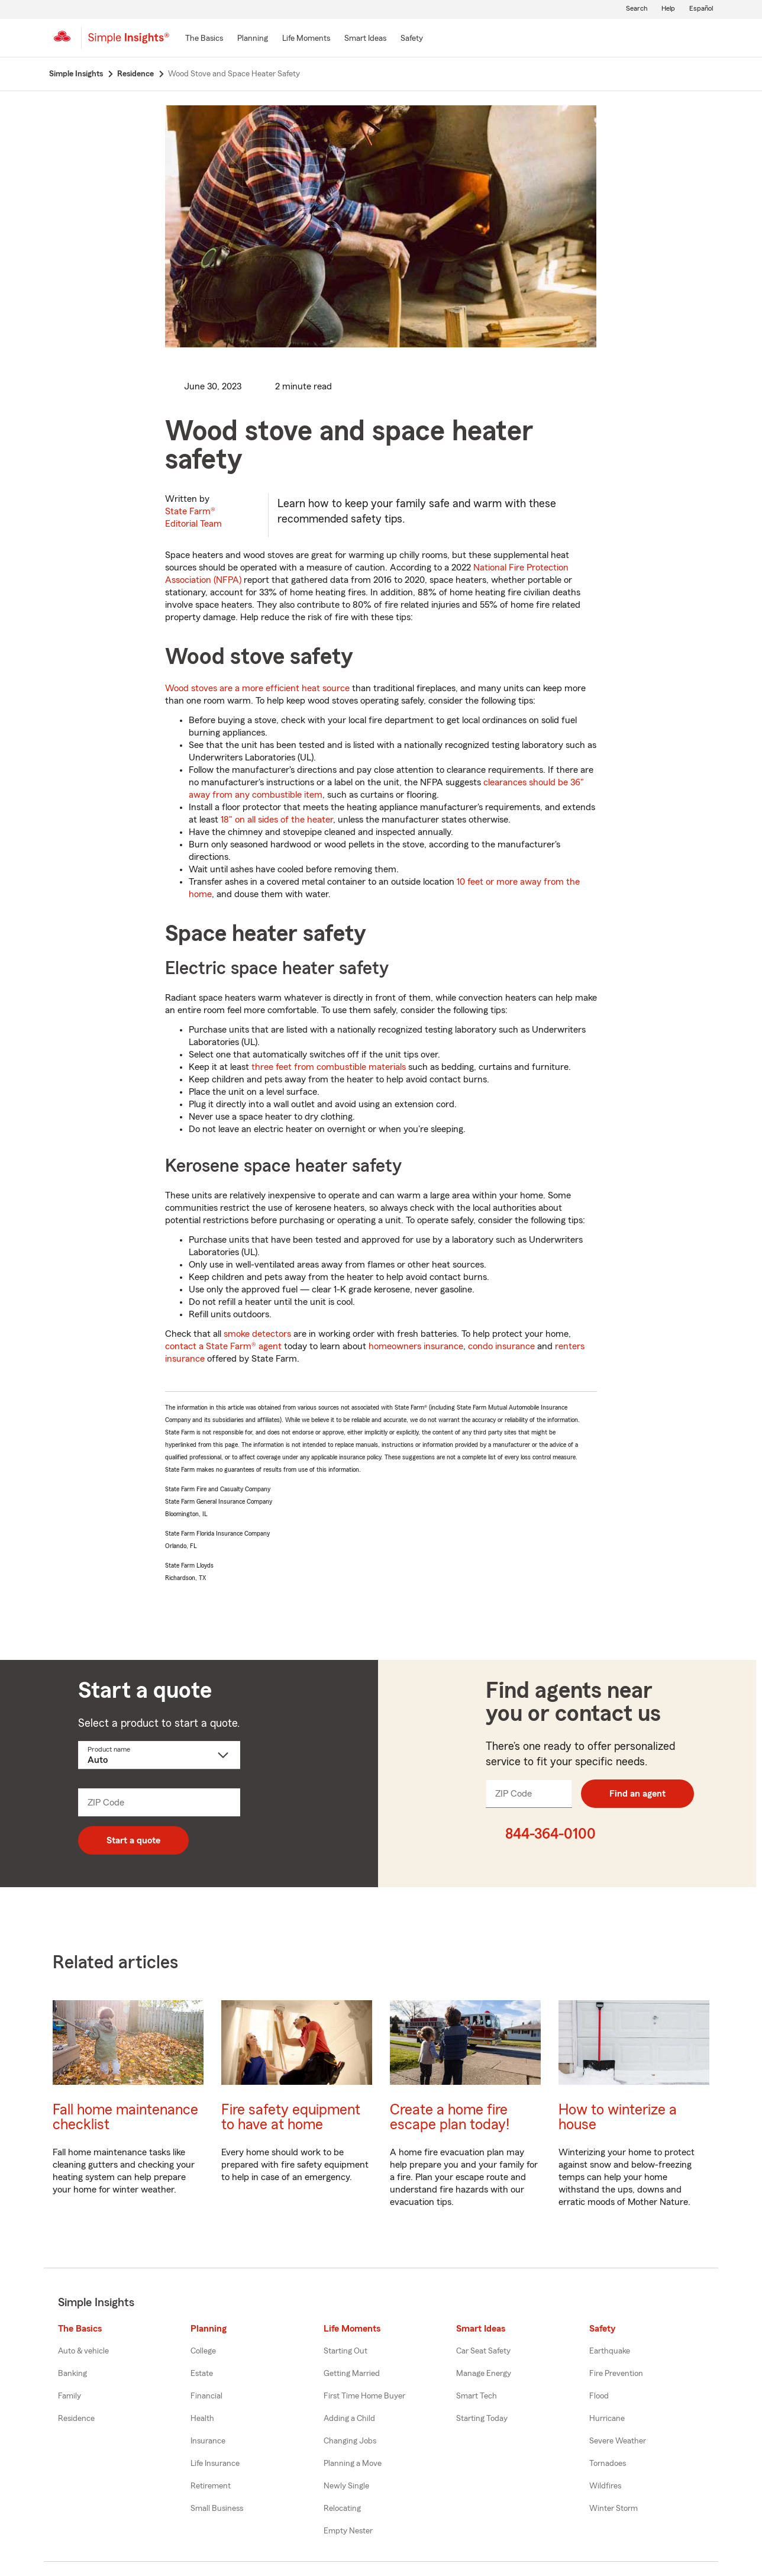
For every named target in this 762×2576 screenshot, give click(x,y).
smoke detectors (257, 1334)
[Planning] (252, 39)
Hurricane (607, 2418)
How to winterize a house (617, 2117)
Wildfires (605, 2486)
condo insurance (501, 1346)
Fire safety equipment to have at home (290, 2117)
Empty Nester (348, 2531)
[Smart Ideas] (365, 39)
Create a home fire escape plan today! (449, 2117)
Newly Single (346, 2486)
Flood (599, 2396)
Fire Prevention (616, 2373)
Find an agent (637, 1793)
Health (202, 2418)
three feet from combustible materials (328, 1067)
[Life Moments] (306, 39)
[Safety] (411, 39)
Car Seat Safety (483, 2351)
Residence (76, 2418)
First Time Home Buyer (364, 2396)
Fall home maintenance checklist (125, 2117)
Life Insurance (215, 2463)
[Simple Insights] (128, 42)
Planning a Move (353, 2463)
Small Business (216, 2508)
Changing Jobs (350, 2441)
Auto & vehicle (83, 2351)
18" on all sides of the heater (277, 819)
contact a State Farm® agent (223, 1346)
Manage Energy (483, 2373)
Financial (206, 2396)
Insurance (207, 2441)
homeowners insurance (416, 1346)
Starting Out (345, 2351)
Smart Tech (476, 2396)
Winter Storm (613, 2508)
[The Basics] (204, 39)
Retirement (210, 2486)
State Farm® (193, 517)
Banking (72, 2373)
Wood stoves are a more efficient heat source (257, 688)
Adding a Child (349, 2418)
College (203, 2351)
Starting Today (482, 2418)
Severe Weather (617, 2441)
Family (69, 2396)
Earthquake (609, 2351)
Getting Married (352, 2373)
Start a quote (133, 1840)
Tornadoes (607, 2463)
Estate (201, 2373)
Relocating (342, 2508)
